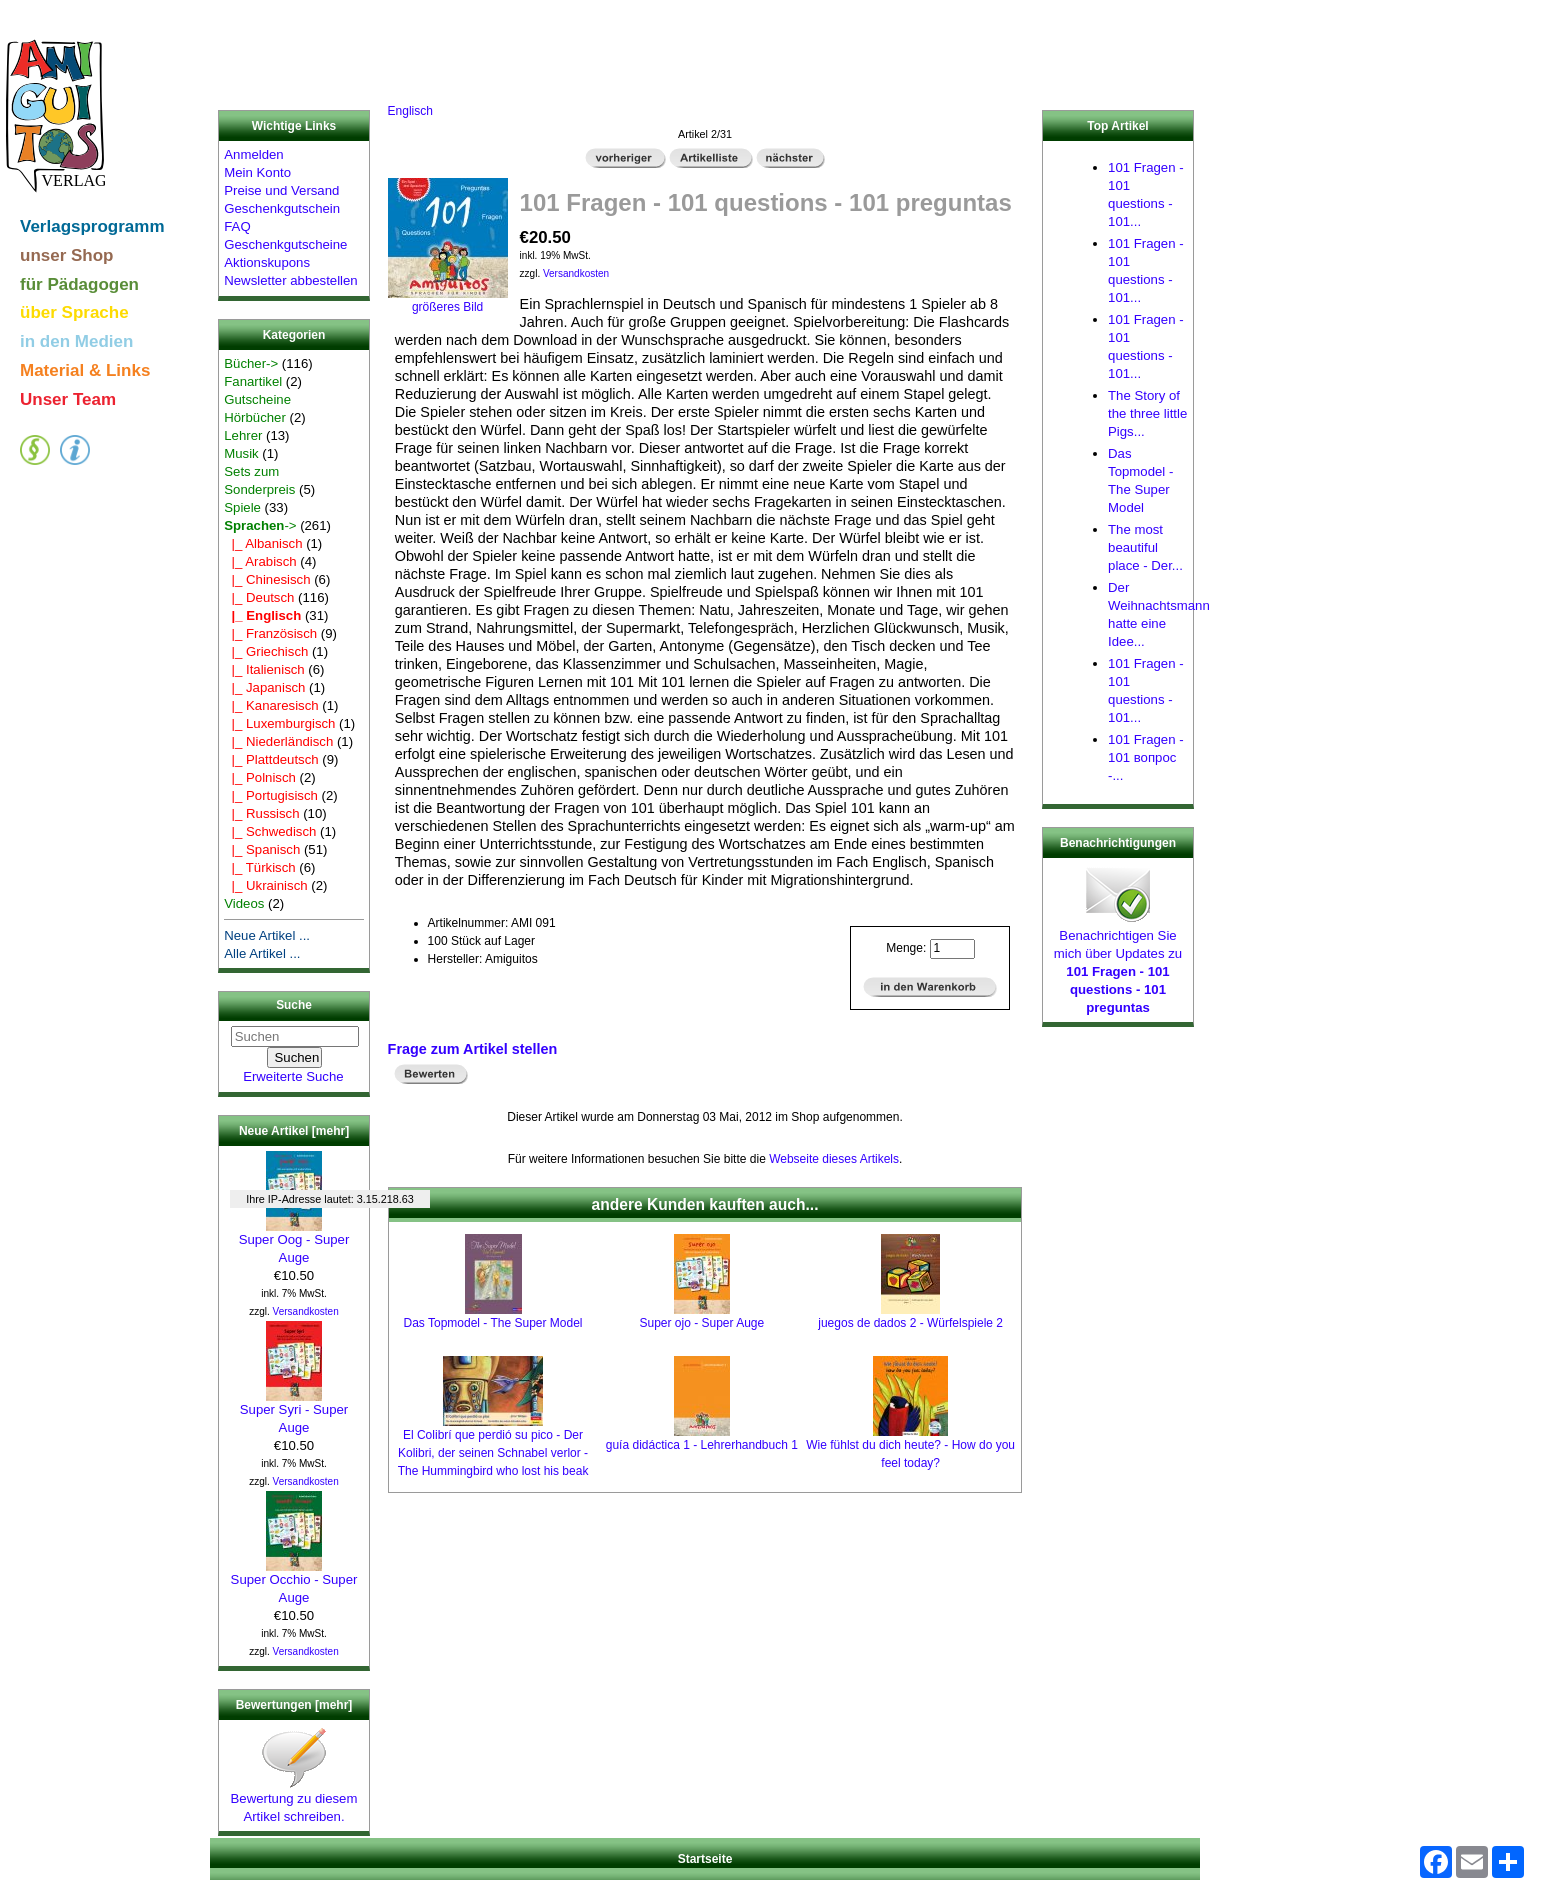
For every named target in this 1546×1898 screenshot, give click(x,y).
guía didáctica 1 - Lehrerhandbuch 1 (702, 1445)
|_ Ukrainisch (265, 885)
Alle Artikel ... (262, 953)
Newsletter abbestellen (290, 280)
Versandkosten (306, 1311)
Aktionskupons (267, 262)
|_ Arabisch (260, 561)
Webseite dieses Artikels (834, 1159)
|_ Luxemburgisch (279, 723)
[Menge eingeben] (952, 949)
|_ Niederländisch (278, 741)
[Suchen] (295, 1036)
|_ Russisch (261, 813)
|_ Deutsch (259, 597)
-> (260, 525)
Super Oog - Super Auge (294, 1242)
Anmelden (253, 154)
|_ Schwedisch (270, 831)
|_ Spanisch (262, 849)
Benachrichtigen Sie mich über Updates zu (1118, 965)
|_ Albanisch (263, 543)
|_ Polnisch (260, 777)
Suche (294, 1006)
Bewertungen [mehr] (294, 1705)
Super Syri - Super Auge (294, 1412)
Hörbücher (255, 417)
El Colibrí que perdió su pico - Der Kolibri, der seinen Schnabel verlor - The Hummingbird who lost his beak (493, 1453)
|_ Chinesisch (267, 579)
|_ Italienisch (264, 669)
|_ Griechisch (266, 651)
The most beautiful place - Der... (1145, 547)
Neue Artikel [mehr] (294, 1131)
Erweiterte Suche (293, 1076)
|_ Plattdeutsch (271, 759)
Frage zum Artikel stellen (473, 1049)
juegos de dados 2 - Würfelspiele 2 (910, 1323)
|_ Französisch (270, 633)
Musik (241, 453)
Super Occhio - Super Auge (294, 1582)
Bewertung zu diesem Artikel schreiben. (294, 1801)
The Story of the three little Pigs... (1147, 413)
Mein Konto (257, 172)
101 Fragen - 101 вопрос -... (1146, 757)
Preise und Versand (281, 190)
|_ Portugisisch (271, 795)
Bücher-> (251, 363)
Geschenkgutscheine (285, 244)
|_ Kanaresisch (271, 705)
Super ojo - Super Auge (701, 1323)
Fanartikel (253, 381)
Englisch (410, 111)
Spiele (242, 507)
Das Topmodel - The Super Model (493, 1323)
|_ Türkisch (259, 867)
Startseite (705, 1859)
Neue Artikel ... (267, 935)
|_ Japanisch (264, 687)
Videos (244, 903)
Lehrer (243, 435)
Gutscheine (257, 399)
